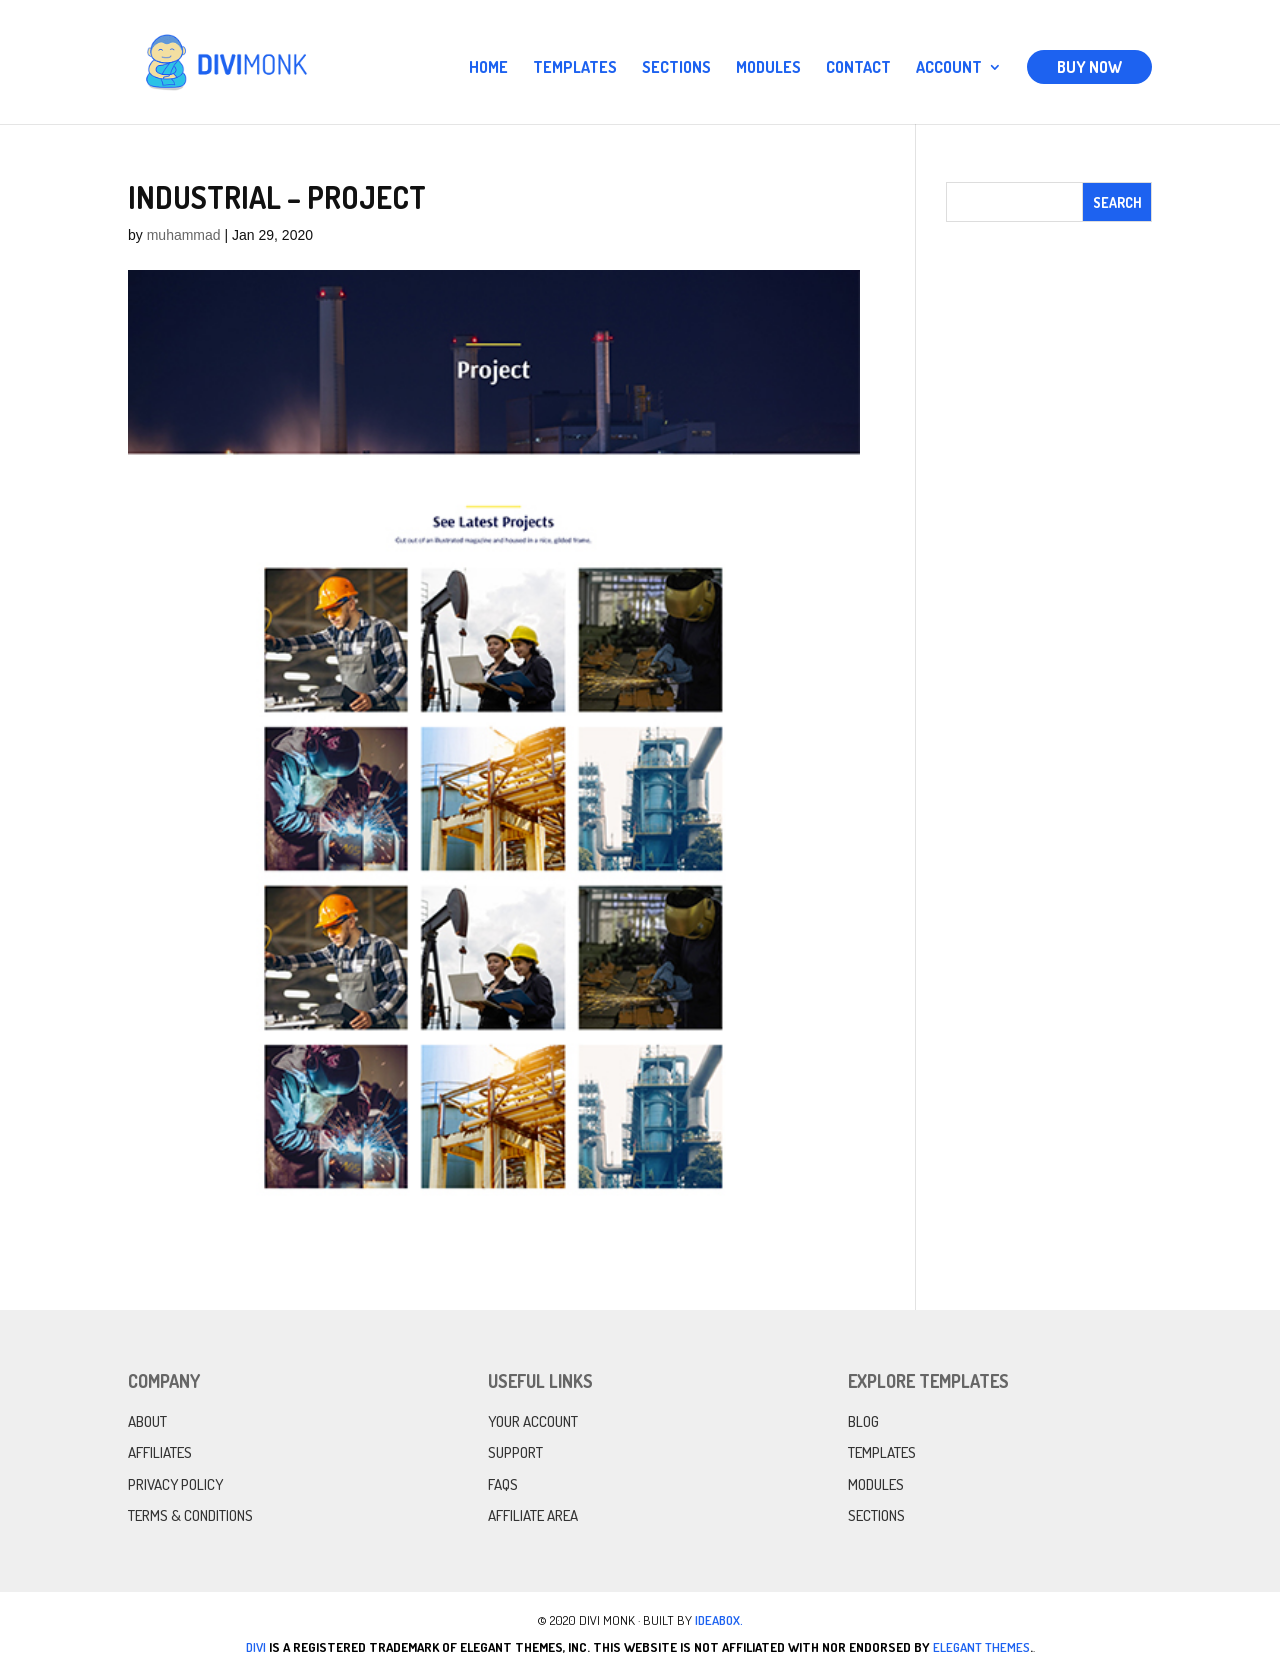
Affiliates (160, 1452)
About (147, 1421)
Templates (575, 68)
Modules (768, 68)
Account (949, 68)
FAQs (503, 1484)
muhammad (184, 235)
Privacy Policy (175, 1484)
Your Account (533, 1421)
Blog (863, 1421)
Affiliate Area (533, 1515)
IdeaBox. (719, 1620)
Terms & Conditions (190, 1515)
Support (515, 1452)
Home (488, 68)
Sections (676, 68)
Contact (858, 68)
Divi (256, 1647)
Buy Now (1089, 67)
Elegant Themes (981, 1647)
